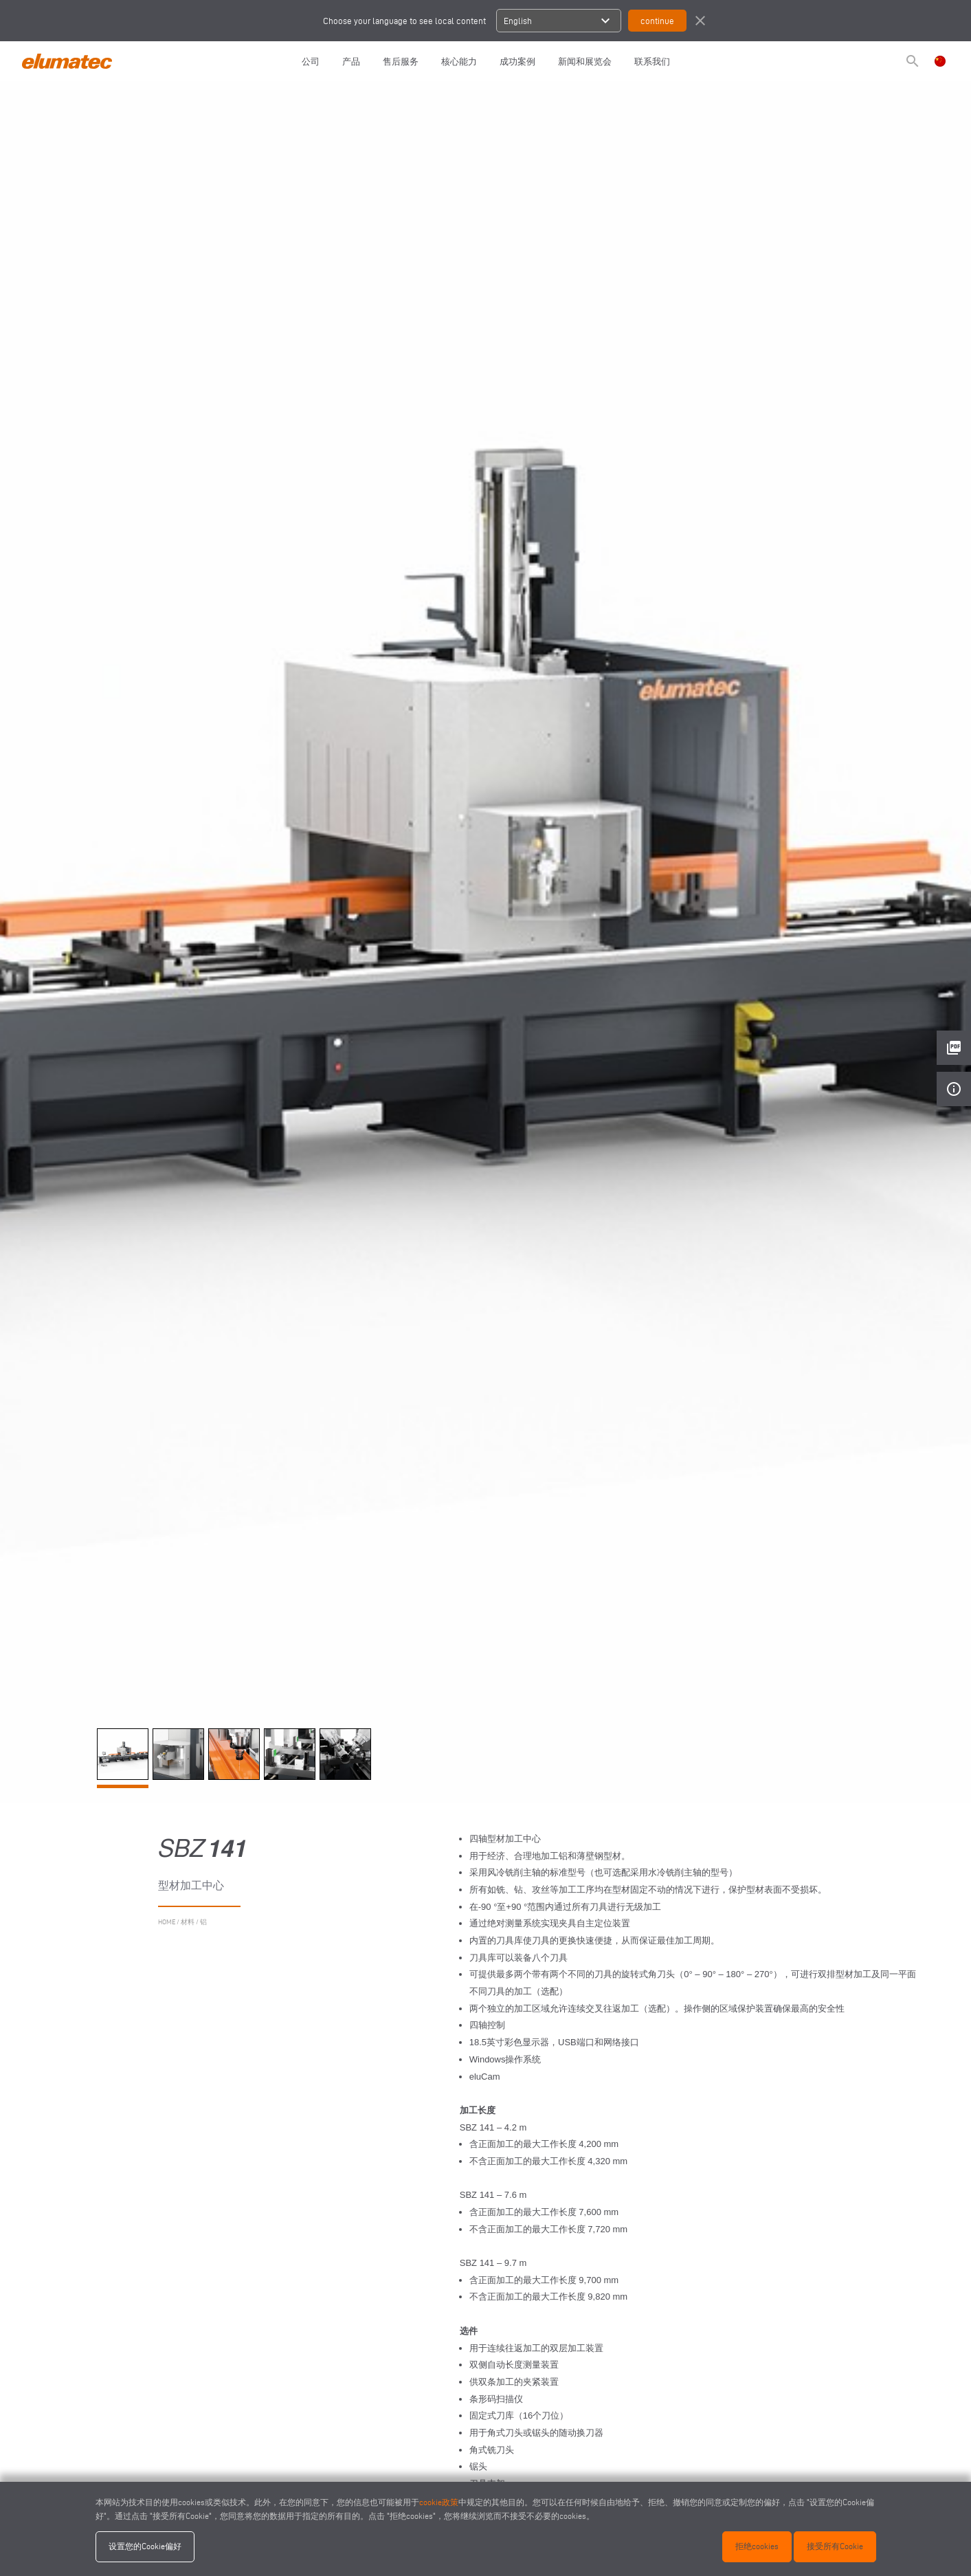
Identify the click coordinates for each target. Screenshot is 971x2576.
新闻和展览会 (585, 61)
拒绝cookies (757, 2546)
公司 (311, 61)
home (166, 1922)
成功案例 (517, 61)
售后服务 (400, 61)
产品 (351, 61)
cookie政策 (438, 2502)
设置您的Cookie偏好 (145, 2546)
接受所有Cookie (835, 2546)
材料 (187, 1922)
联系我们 (652, 61)
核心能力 (459, 61)
